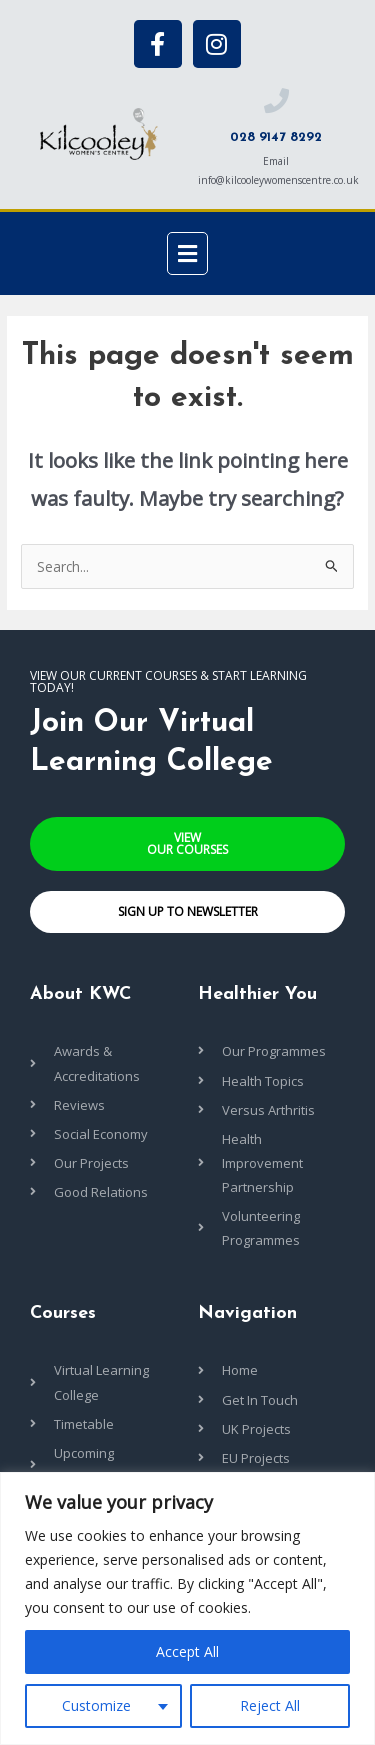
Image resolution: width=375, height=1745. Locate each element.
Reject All (270, 1705)
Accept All (187, 1651)
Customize (96, 1705)
